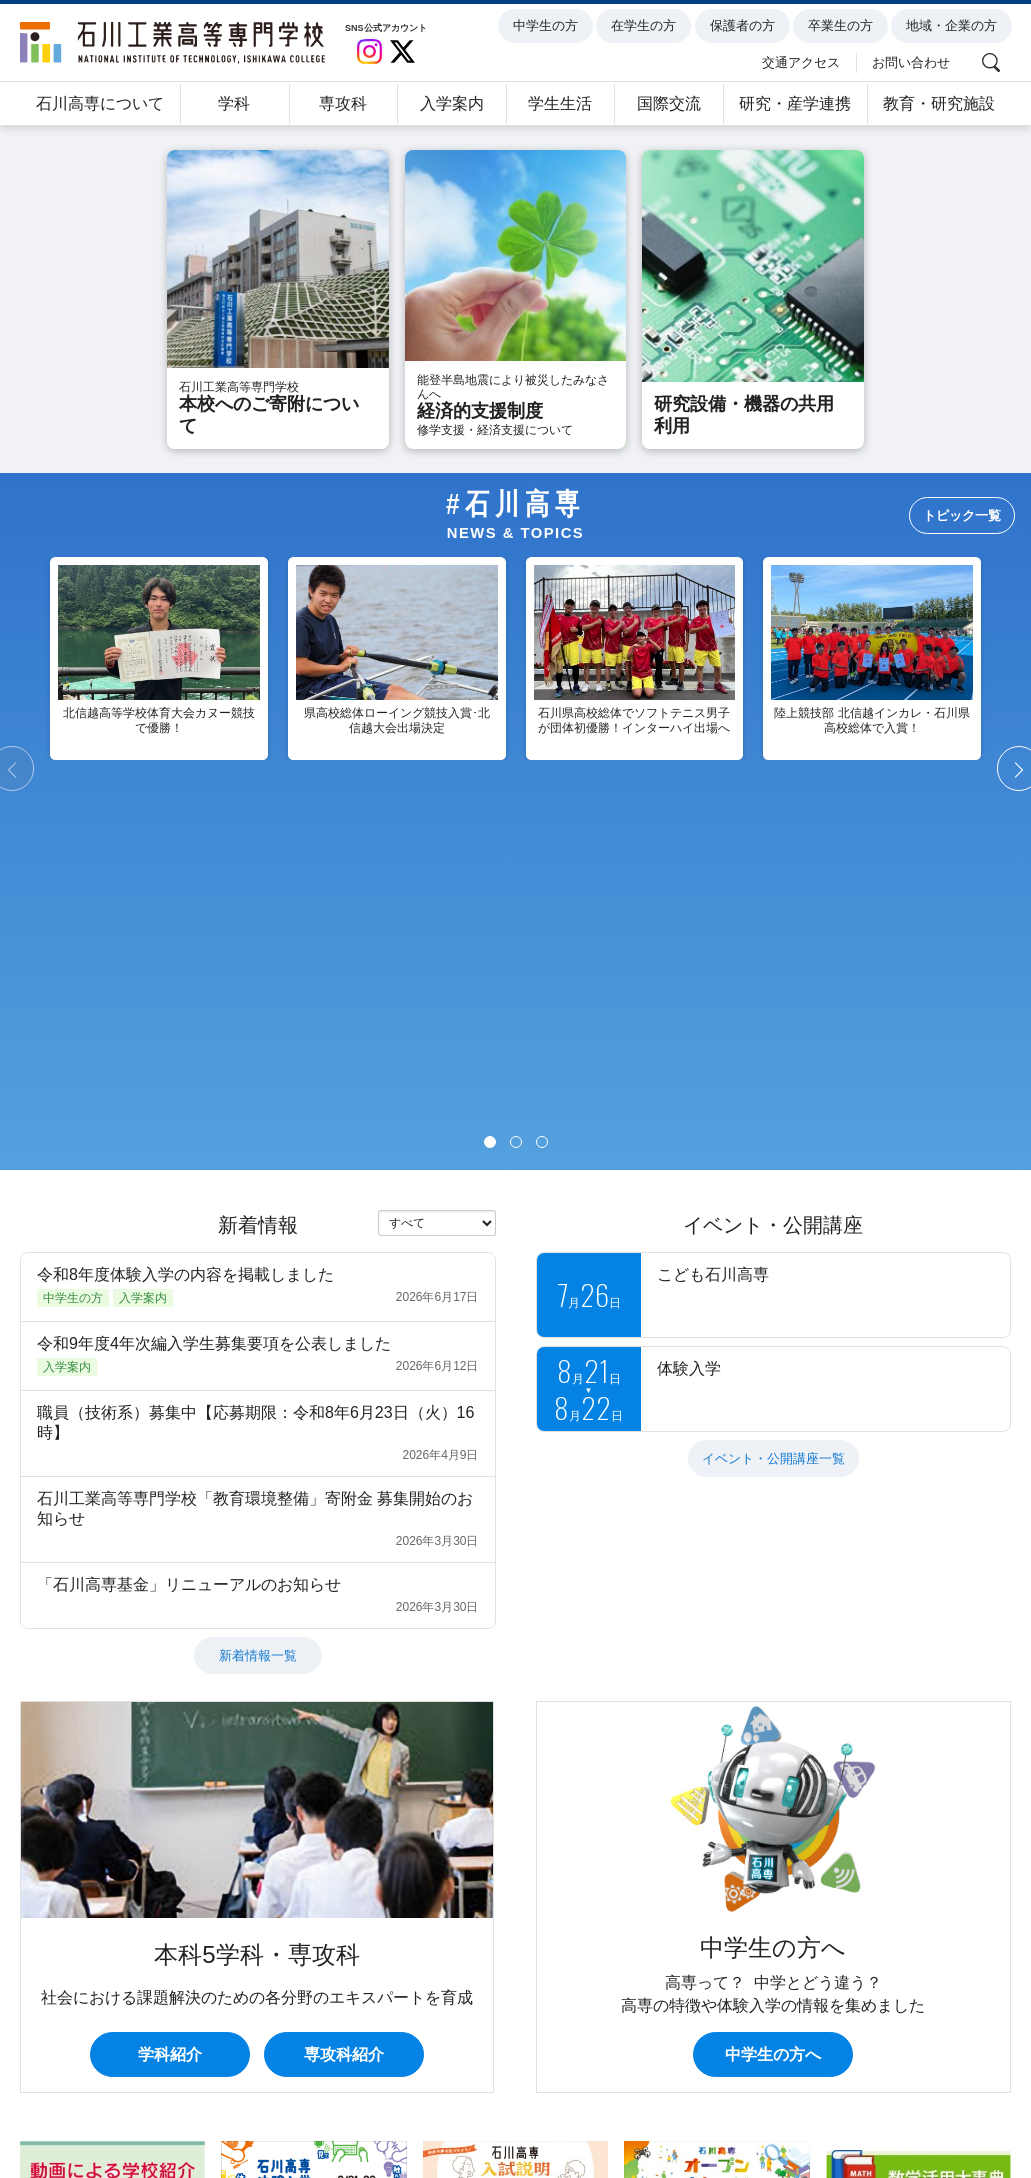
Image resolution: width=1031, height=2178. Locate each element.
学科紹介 (170, 1692)
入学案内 (452, 103)
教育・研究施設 (939, 103)
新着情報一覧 (258, 1293)
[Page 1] (490, 780)
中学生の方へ (773, 1692)
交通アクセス (804, 62)
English (973, 2096)
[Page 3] (542, 780)
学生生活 (560, 103)
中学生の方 (548, 26)
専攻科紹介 (344, 1692)
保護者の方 (744, 26)
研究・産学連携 (795, 103)
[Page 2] (516, 780)
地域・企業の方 (954, 26)
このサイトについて (283, 2096)
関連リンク (880, 2096)
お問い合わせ (914, 62)
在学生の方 (646, 26)
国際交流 (669, 103)
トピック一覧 (962, 515)
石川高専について (100, 103)
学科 (234, 103)
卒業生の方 (843, 26)
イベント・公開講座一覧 (773, 1096)
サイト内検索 (771, 2096)
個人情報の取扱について (114, 2096)
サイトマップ (654, 2096)
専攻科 (343, 103)
